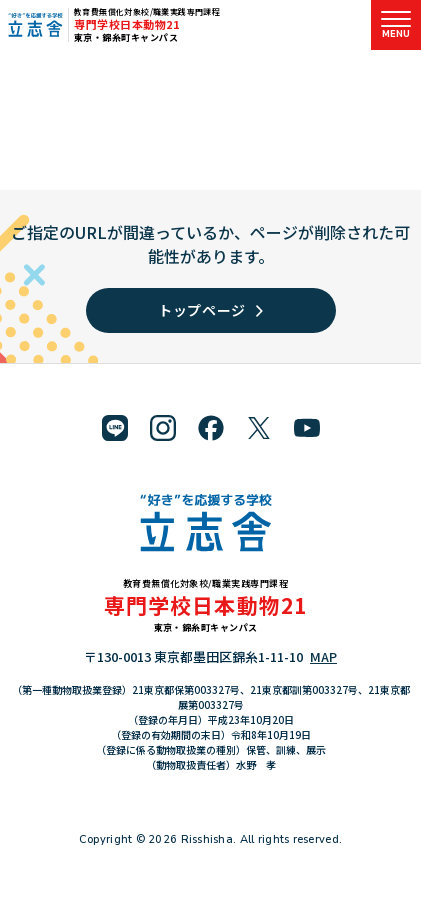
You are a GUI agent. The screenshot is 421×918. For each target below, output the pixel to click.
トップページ (210, 310)
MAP (323, 656)
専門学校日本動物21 (127, 24)
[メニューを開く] (396, 25)
